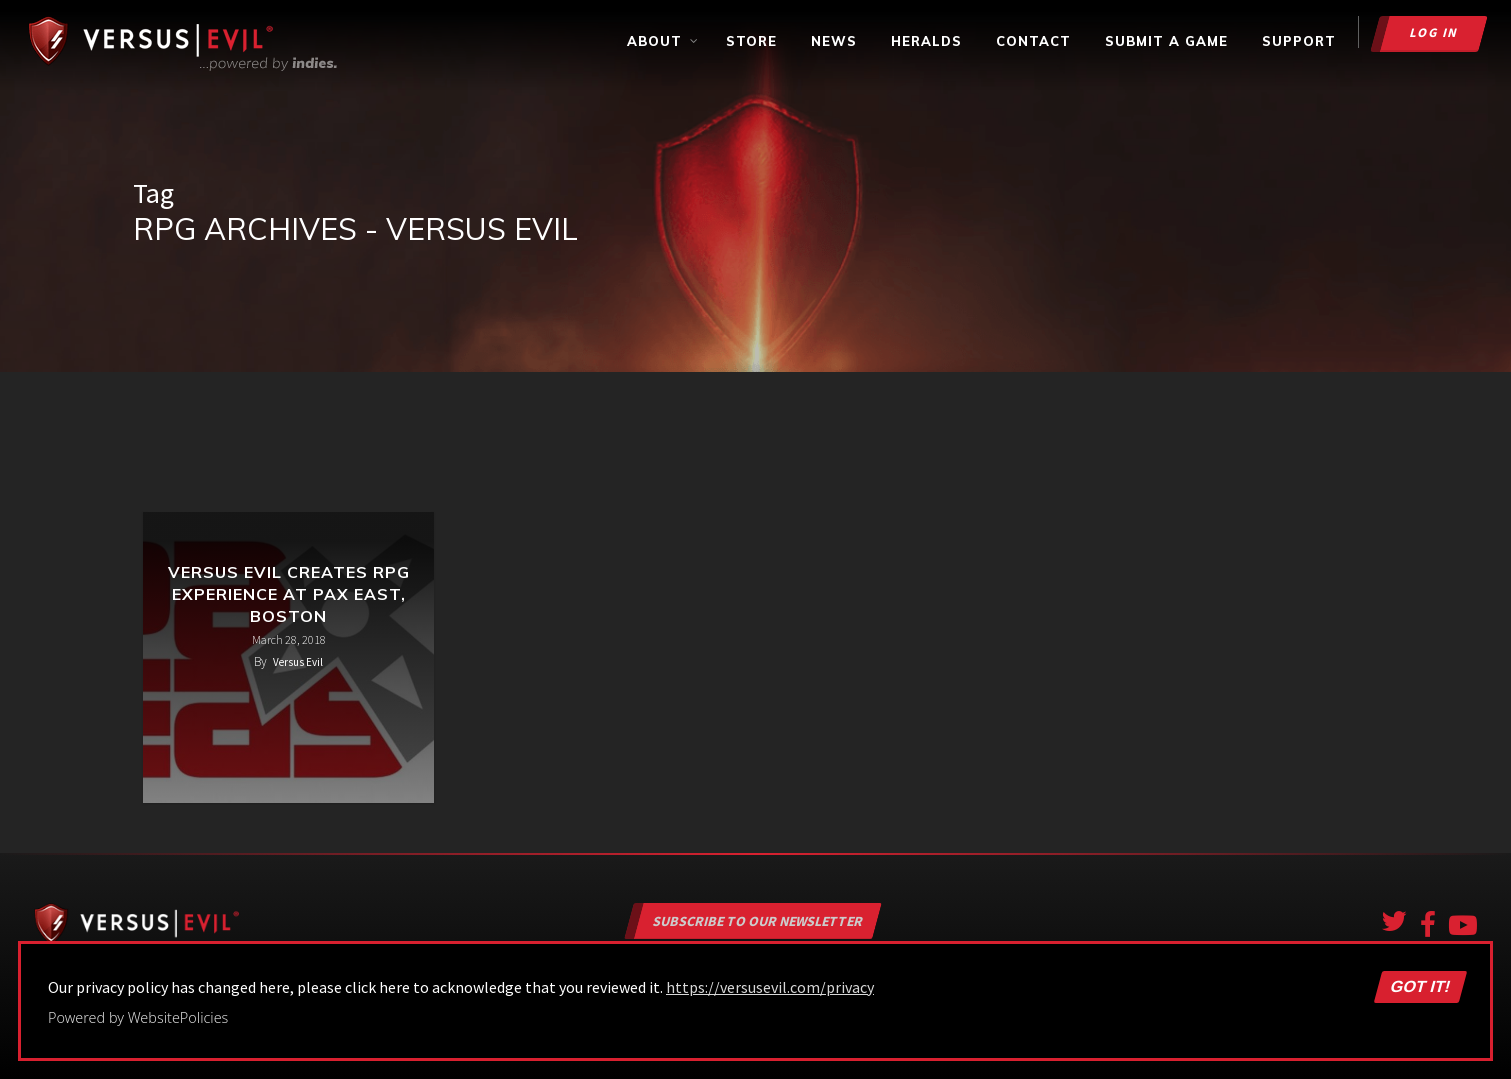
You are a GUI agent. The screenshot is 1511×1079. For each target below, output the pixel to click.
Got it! (1420, 987)
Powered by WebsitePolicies (138, 1017)
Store (751, 41)
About (663, 41)
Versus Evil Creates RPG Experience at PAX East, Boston (289, 594)
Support (1299, 41)
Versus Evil (298, 662)
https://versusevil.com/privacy (770, 987)
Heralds (926, 41)
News (834, 41)
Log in (1434, 32)
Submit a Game (1166, 41)
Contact (1033, 41)
